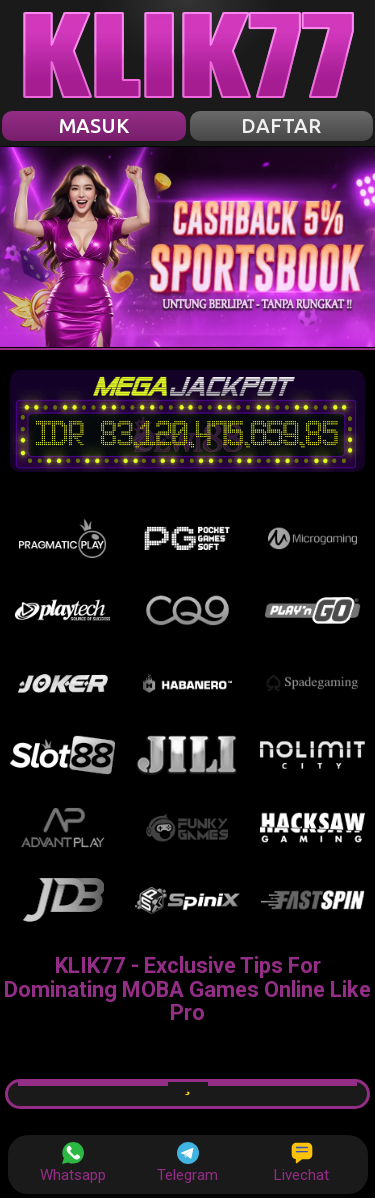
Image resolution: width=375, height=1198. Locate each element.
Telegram (187, 1163)
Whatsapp (73, 1163)
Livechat (301, 1163)
